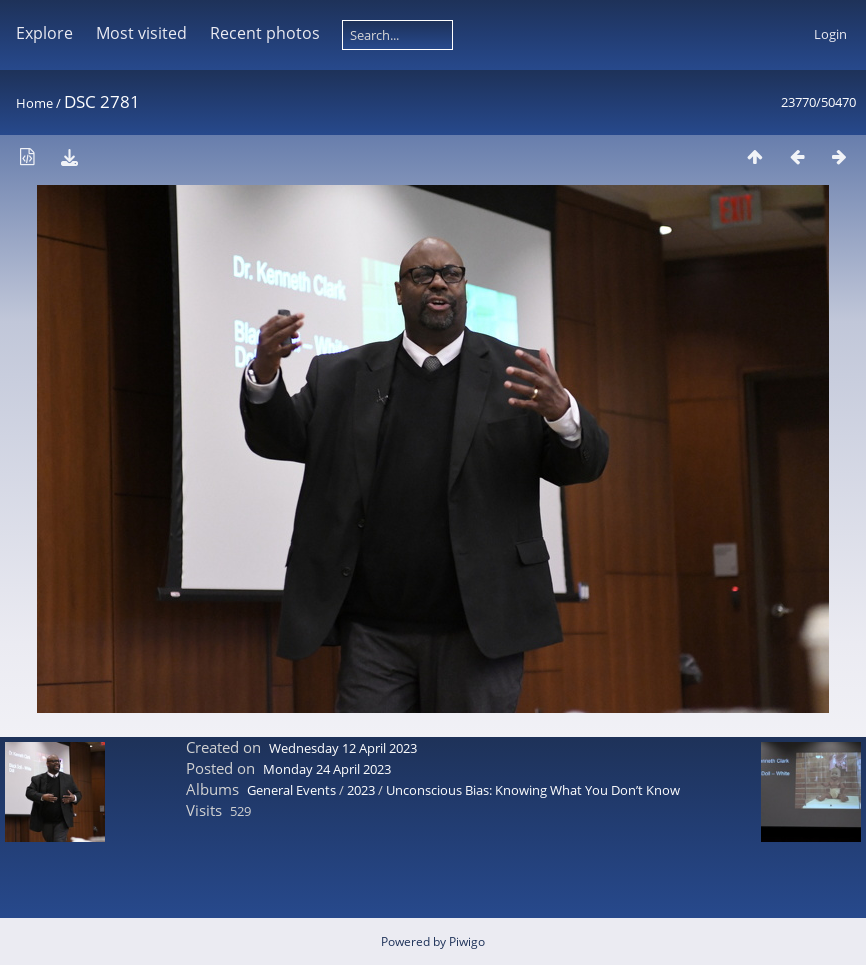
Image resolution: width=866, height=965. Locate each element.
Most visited (141, 33)
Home (34, 103)
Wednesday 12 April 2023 (343, 748)
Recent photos (265, 33)
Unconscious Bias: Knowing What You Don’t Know (533, 790)
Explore (44, 33)
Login (830, 34)
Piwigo (467, 941)
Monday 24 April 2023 (327, 769)
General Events (291, 790)
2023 (361, 790)
